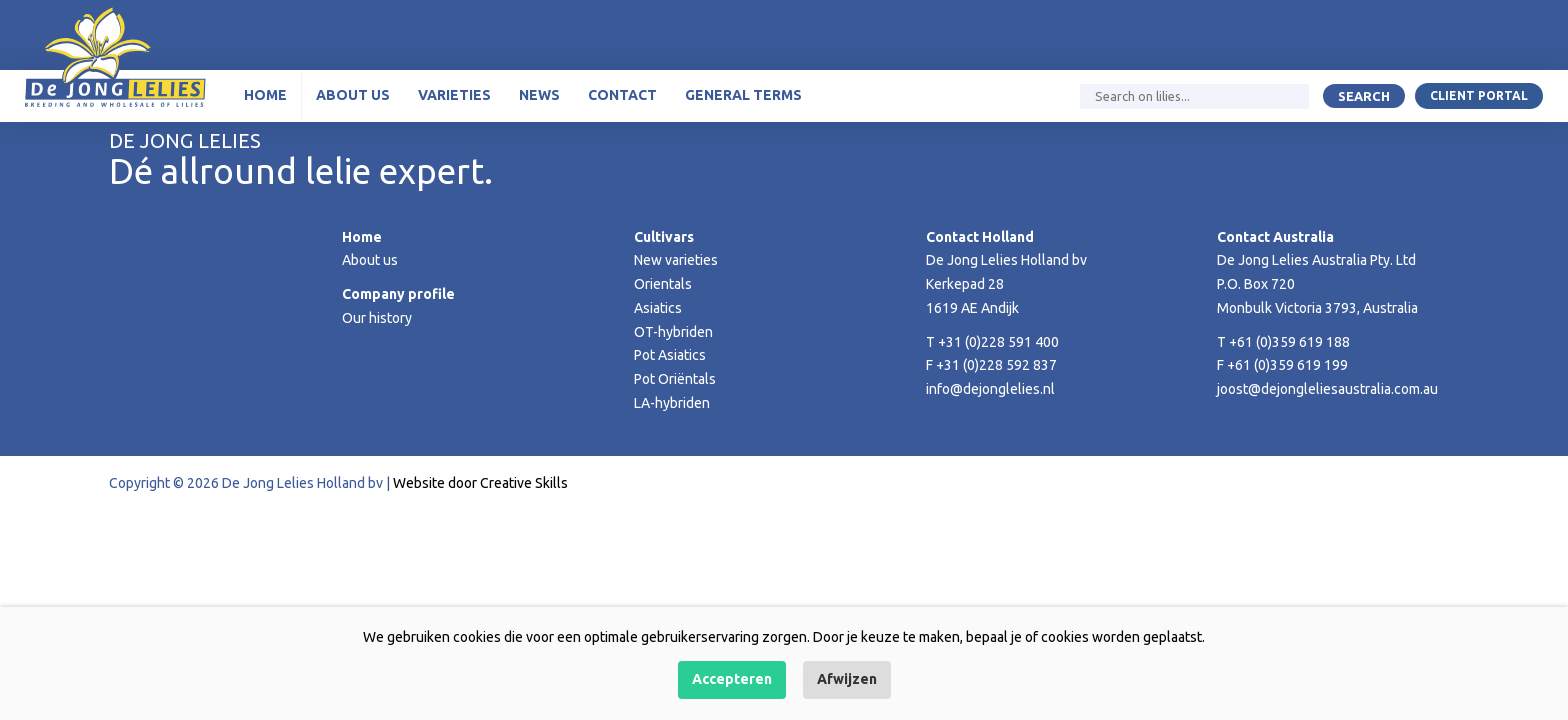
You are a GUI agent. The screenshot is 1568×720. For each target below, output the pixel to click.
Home (265, 95)
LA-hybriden (672, 403)
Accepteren (732, 679)
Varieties (454, 95)
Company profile (398, 294)
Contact (622, 95)
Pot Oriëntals (675, 379)
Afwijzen (847, 679)
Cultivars (664, 237)
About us (353, 95)
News (539, 95)
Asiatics (658, 308)
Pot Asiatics (670, 355)
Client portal (1479, 95)
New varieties (676, 260)
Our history (377, 318)
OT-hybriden (673, 332)
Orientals (663, 284)
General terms (743, 95)
